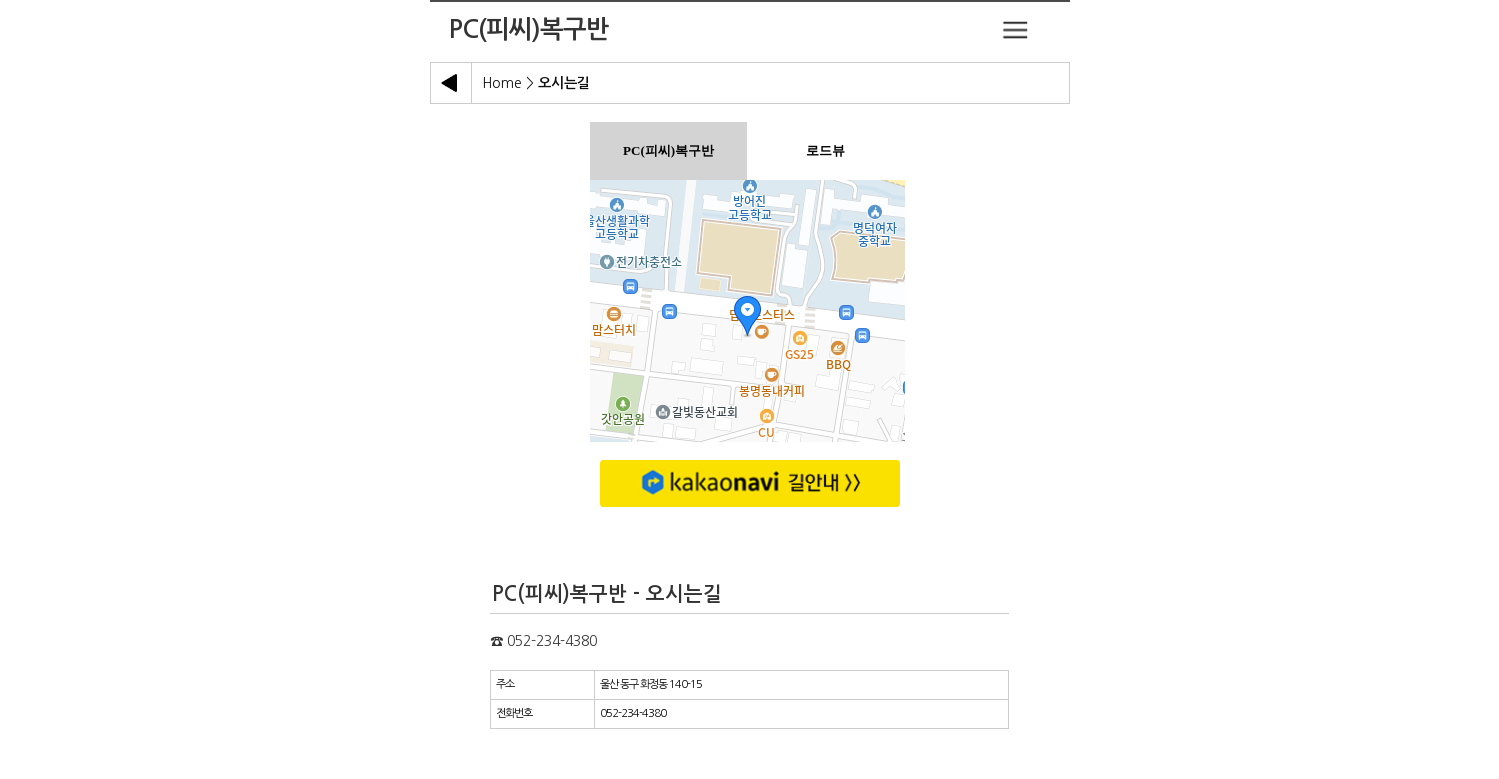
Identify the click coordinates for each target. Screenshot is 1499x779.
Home (502, 83)
